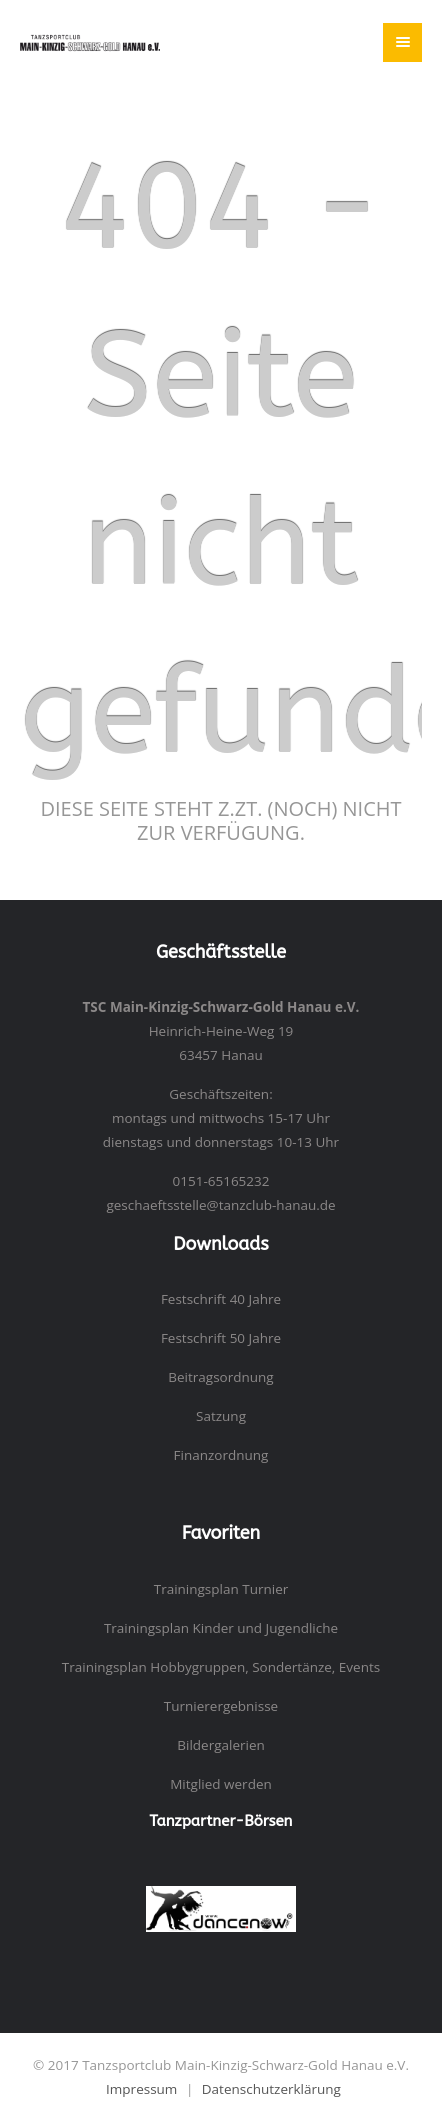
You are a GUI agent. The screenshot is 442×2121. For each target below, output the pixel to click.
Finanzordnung (221, 1455)
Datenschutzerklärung (271, 2089)
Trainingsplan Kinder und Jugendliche (221, 1628)
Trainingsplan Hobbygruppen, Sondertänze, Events (221, 1667)
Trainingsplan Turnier (221, 1589)
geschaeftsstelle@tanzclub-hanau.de (220, 1205)
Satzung (221, 1416)
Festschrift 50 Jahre (221, 1338)
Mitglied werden (221, 1784)
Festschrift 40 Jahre (221, 1299)
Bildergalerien (221, 1745)
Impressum (141, 2089)
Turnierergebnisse (221, 1706)
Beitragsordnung (220, 1377)
